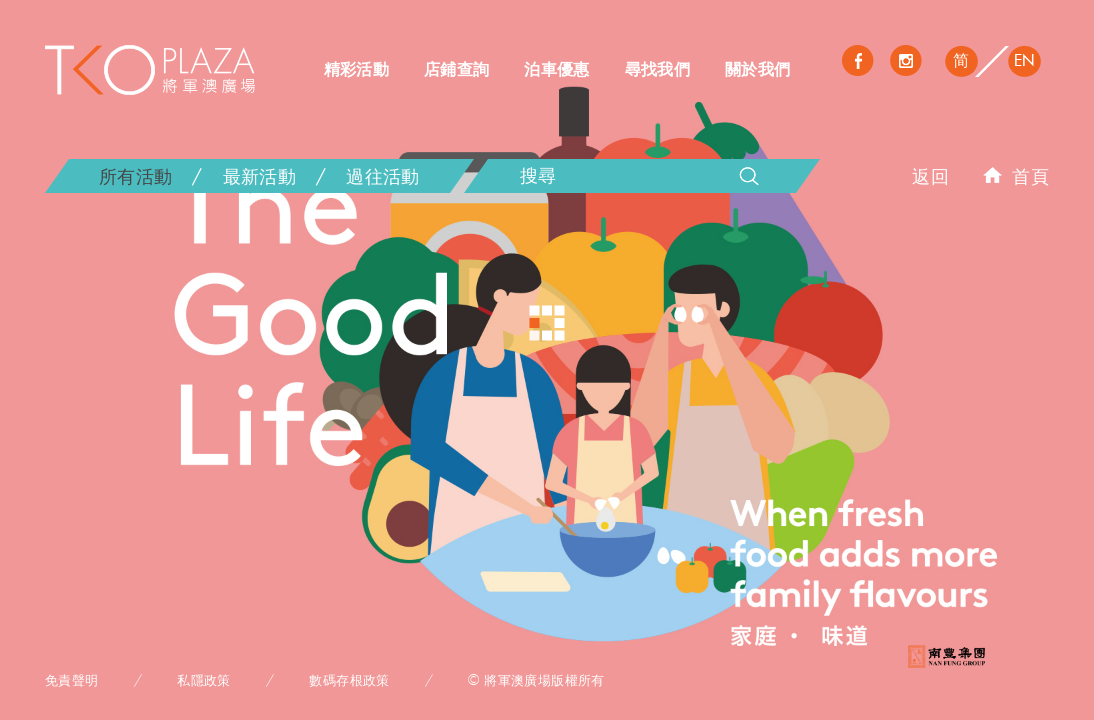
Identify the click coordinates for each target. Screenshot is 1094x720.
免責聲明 (72, 680)
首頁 (1016, 176)
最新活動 (259, 176)
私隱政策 (204, 680)
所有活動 (135, 176)
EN (1025, 60)
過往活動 (382, 176)
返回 (930, 176)
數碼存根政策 (349, 680)
